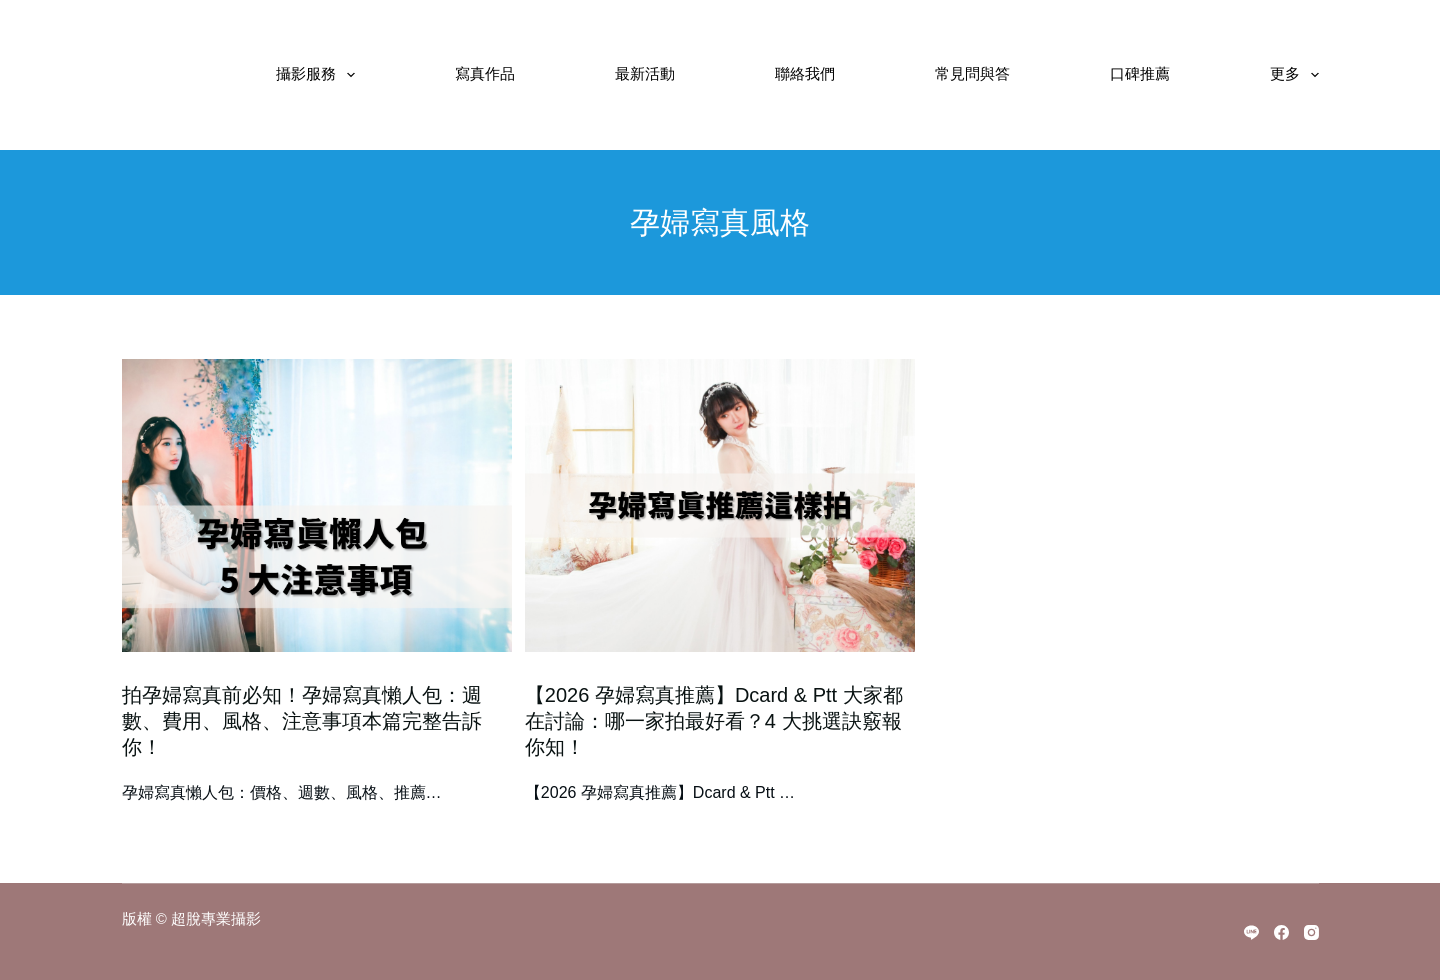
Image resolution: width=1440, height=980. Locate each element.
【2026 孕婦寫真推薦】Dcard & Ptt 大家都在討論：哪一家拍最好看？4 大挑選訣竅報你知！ (714, 721)
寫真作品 (485, 74)
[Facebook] (1281, 932)
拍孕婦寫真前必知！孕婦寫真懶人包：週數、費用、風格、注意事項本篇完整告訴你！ (302, 721)
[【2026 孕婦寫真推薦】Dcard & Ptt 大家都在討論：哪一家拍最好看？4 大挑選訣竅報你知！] (720, 505)
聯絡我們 (805, 74)
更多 (1294, 75)
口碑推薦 (1140, 74)
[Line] (1251, 932)
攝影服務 (319, 75)
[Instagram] (1311, 932)
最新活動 (645, 74)
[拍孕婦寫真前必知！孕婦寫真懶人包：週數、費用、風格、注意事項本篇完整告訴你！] (317, 505)
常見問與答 (972, 74)
